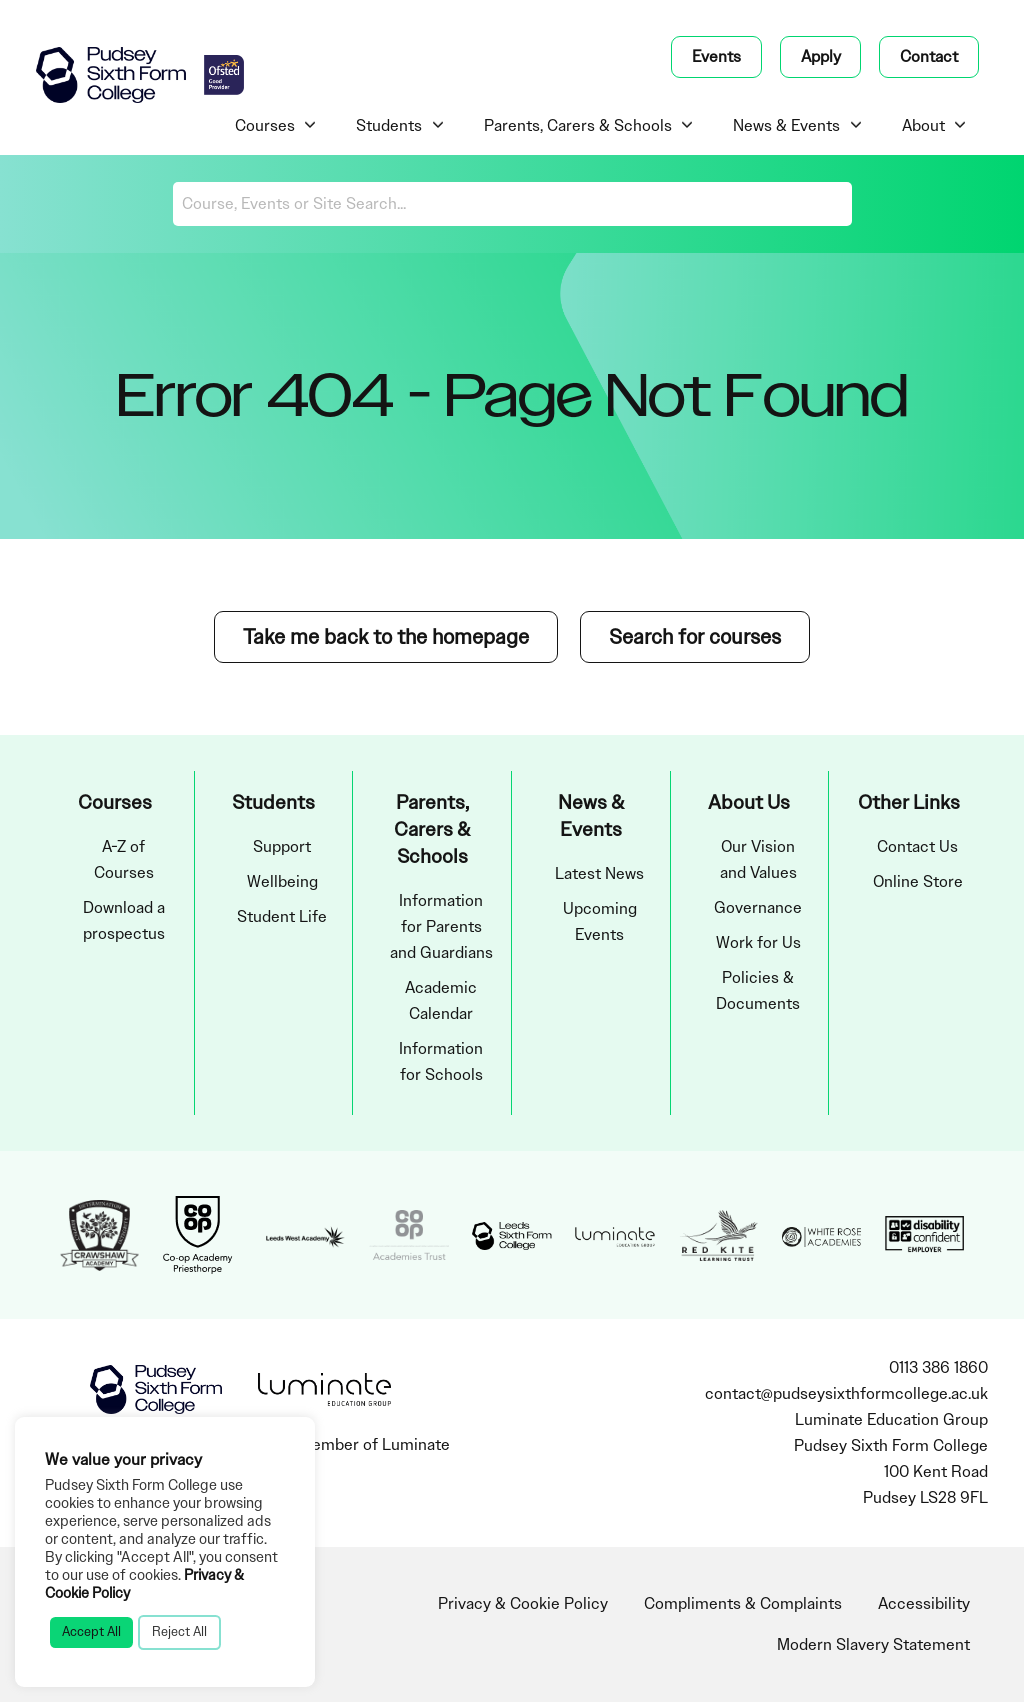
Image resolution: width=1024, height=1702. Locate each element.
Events (716, 57)
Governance (758, 908)
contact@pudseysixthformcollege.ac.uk (846, 1394)
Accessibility (924, 1604)
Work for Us (758, 943)
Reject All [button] (179, 1632)
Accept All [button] (91, 1632)
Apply (821, 57)
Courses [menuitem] (265, 126)
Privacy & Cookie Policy (523, 1604)
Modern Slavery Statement (873, 1645)
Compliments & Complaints (743, 1604)
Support (282, 847)
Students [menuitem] (389, 126)
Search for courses (695, 637)
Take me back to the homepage (386, 637)
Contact (929, 57)
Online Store (918, 882)
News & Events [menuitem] (786, 126)
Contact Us (917, 847)
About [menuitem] (923, 126)
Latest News (599, 874)
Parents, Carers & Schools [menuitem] (578, 126)
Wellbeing (282, 882)
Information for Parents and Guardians (441, 927)
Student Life (282, 917)
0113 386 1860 (938, 1368)
